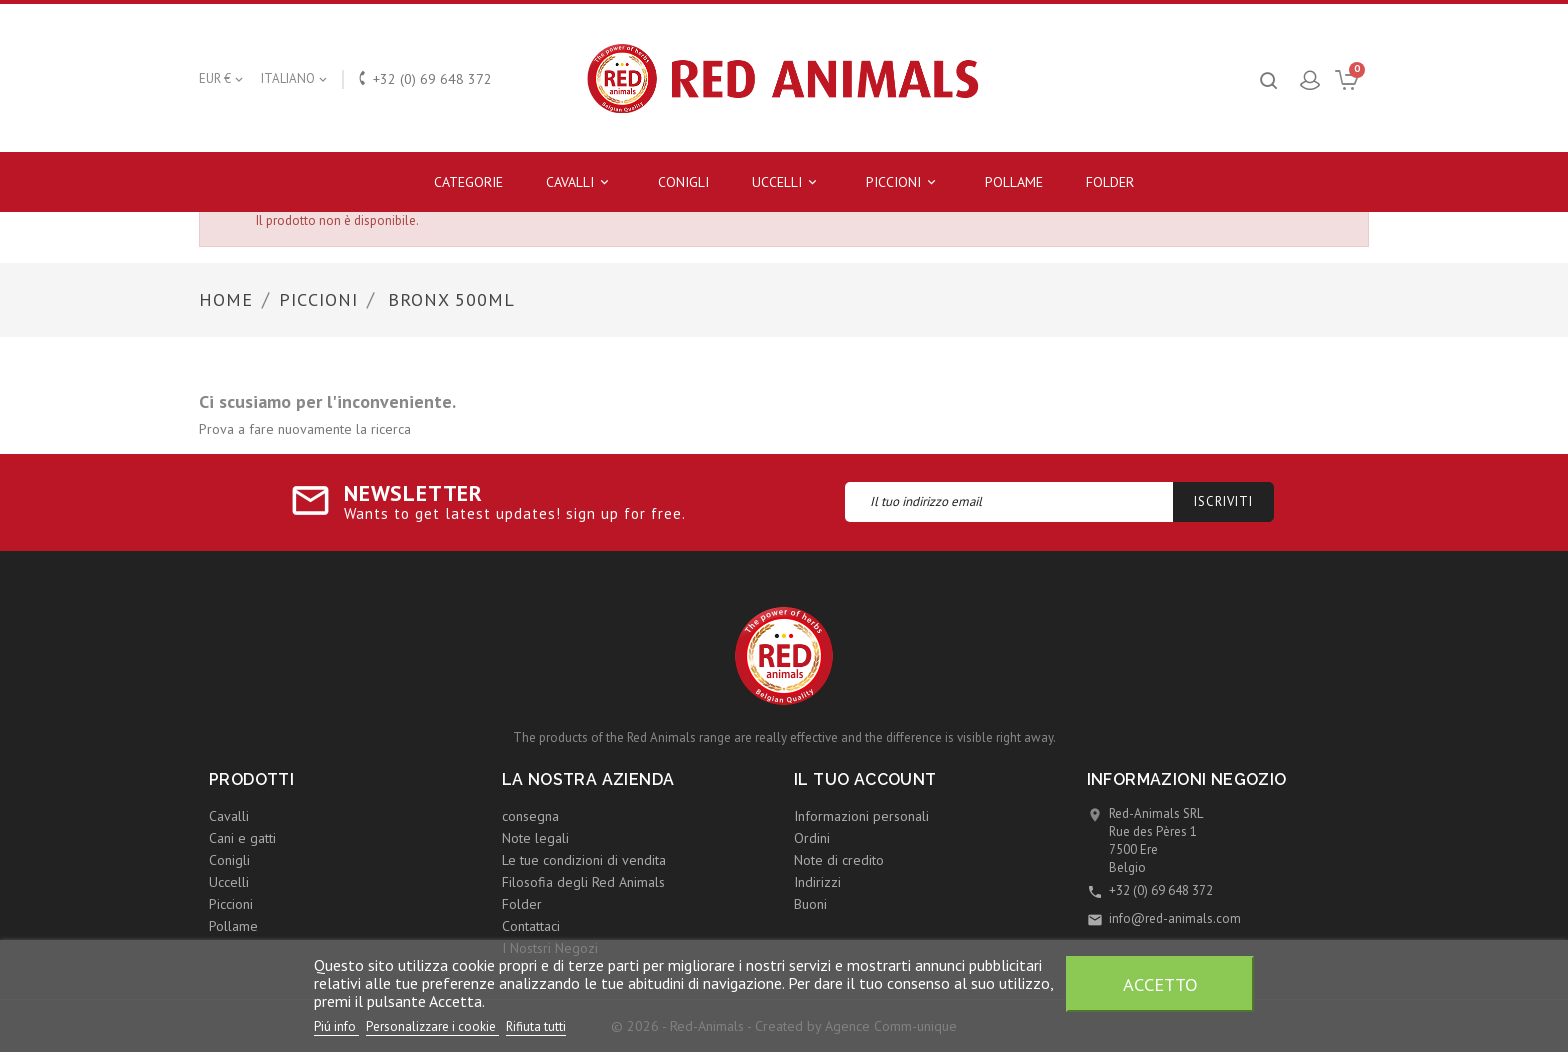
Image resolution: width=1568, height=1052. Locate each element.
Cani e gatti (242, 838)
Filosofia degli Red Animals (583, 882)
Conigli (683, 182)
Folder (1110, 182)
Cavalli (580, 182)
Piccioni (904, 182)
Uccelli (787, 182)
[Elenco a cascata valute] (222, 79)
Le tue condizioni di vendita (584, 860)
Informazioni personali (861, 816)
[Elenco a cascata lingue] (295, 79)
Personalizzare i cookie (432, 1026)
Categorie (468, 182)
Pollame (1014, 182)
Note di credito (839, 860)
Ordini (812, 838)
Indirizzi (817, 882)
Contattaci (531, 926)
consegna (530, 816)
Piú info (336, 1026)
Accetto (1160, 984)
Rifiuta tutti (536, 1026)
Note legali (535, 838)
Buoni (810, 904)
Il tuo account (865, 779)
